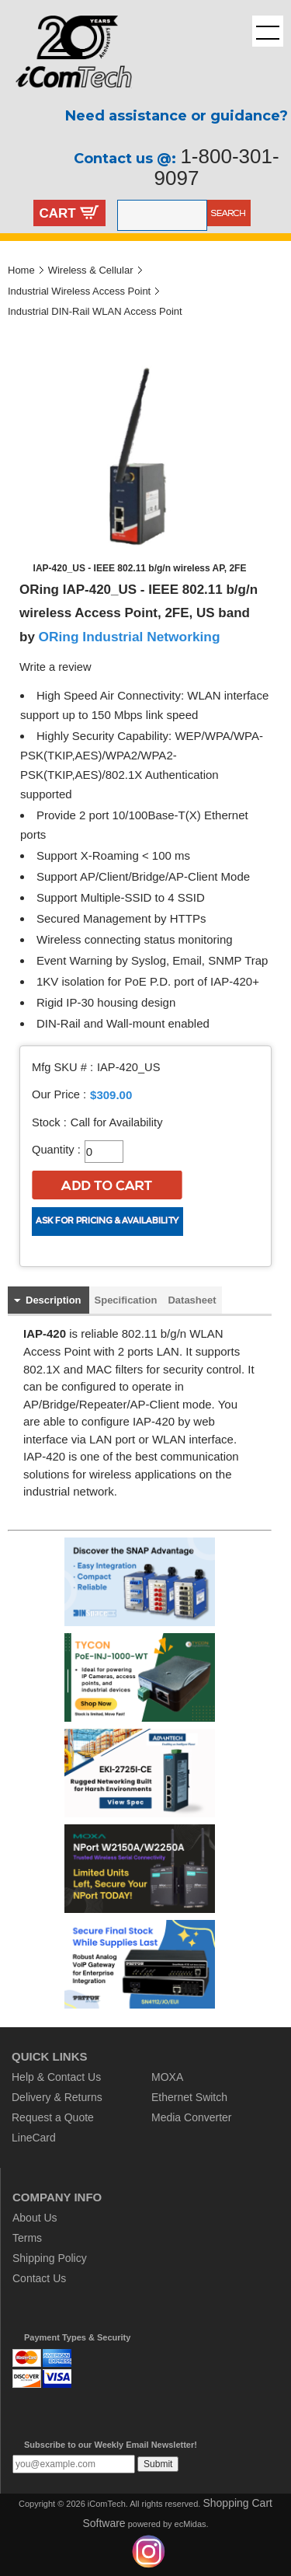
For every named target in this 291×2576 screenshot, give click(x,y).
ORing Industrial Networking (129, 636)
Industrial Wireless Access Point (79, 291)
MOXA (167, 2077)
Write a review (55, 667)
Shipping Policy (49, 2258)
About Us (34, 2217)
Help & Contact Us (56, 2077)
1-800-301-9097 (216, 167)
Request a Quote (53, 2117)
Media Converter (191, 2117)
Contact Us (39, 2278)
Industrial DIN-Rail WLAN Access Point (95, 311)
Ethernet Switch (189, 2097)
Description (53, 1300)
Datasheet (192, 1300)
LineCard (34, 2137)
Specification (126, 1300)
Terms (27, 2238)
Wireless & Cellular (90, 270)
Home (21, 270)
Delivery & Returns (57, 2097)
